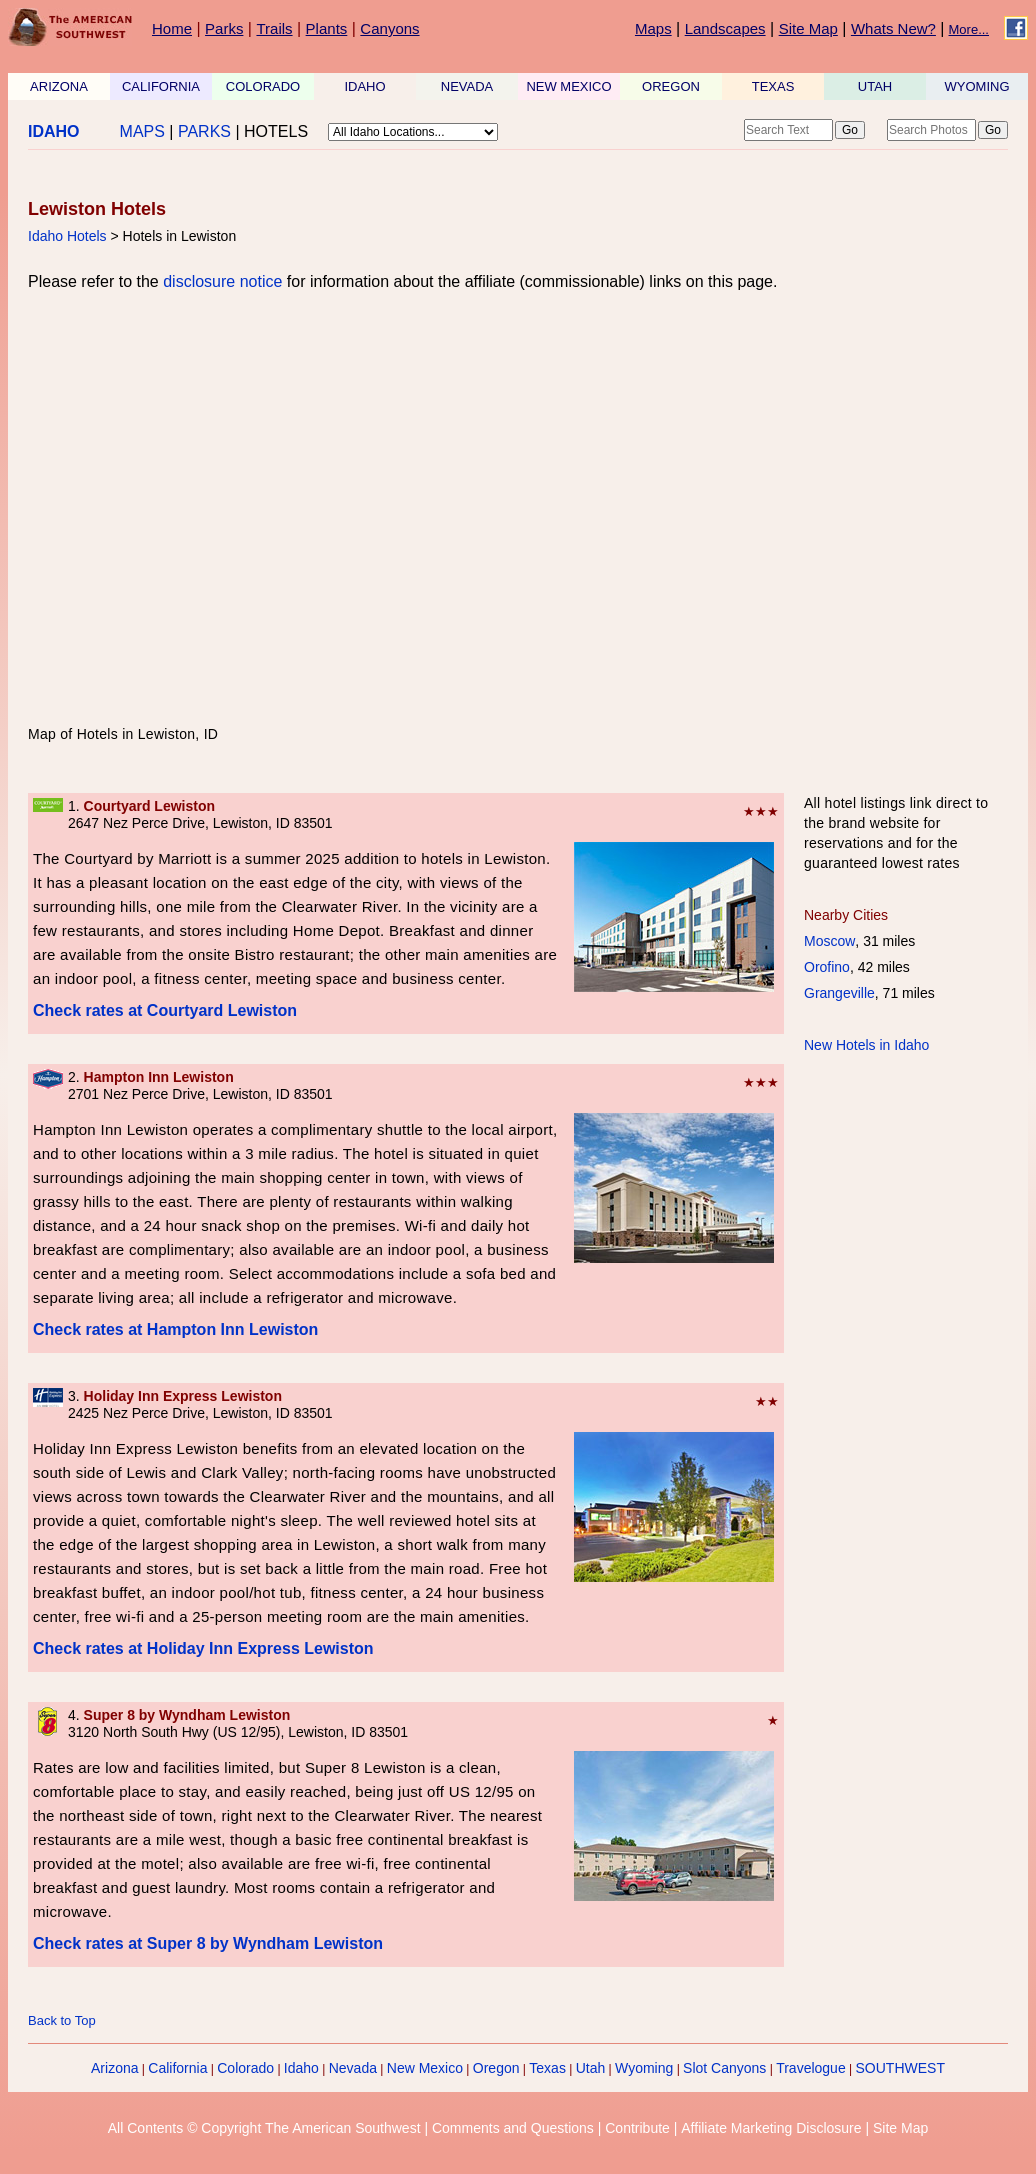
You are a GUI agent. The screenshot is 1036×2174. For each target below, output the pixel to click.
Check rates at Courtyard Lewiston (165, 1010)
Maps (653, 28)
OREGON (671, 86)
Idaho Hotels (67, 236)
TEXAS (773, 86)
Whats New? (893, 28)
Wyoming (644, 2068)
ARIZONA (59, 86)
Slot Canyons (724, 2068)
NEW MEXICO (568, 86)
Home (172, 28)
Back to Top (62, 2020)
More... (969, 29)
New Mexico (425, 2068)
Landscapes (725, 28)
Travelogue (811, 2068)
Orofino (827, 967)
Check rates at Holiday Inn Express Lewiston (203, 1648)
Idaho (301, 2068)
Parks (224, 28)
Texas (547, 2068)
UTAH (875, 86)
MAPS (142, 131)
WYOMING (977, 86)
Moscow (829, 941)
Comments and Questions (513, 2128)
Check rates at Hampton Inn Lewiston (175, 1329)
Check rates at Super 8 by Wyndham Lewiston (208, 1943)
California (177, 2068)
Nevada (353, 2068)
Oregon (496, 2068)
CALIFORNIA (161, 86)
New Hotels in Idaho (866, 1045)
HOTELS (276, 131)
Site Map (808, 28)
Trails (274, 28)
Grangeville (839, 993)
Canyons (389, 28)
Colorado (245, 2068)
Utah (591, 2068)
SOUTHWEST (900, 2068)
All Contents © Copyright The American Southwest (264, 2128)
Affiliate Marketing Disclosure (771, 2128)
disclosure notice (222, 281)
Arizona (114, 2068)
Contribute (637, 2128)
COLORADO (263, 86)
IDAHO (364, 86)
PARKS (204, 131)
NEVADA (467, 86)
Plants (327, 28)
